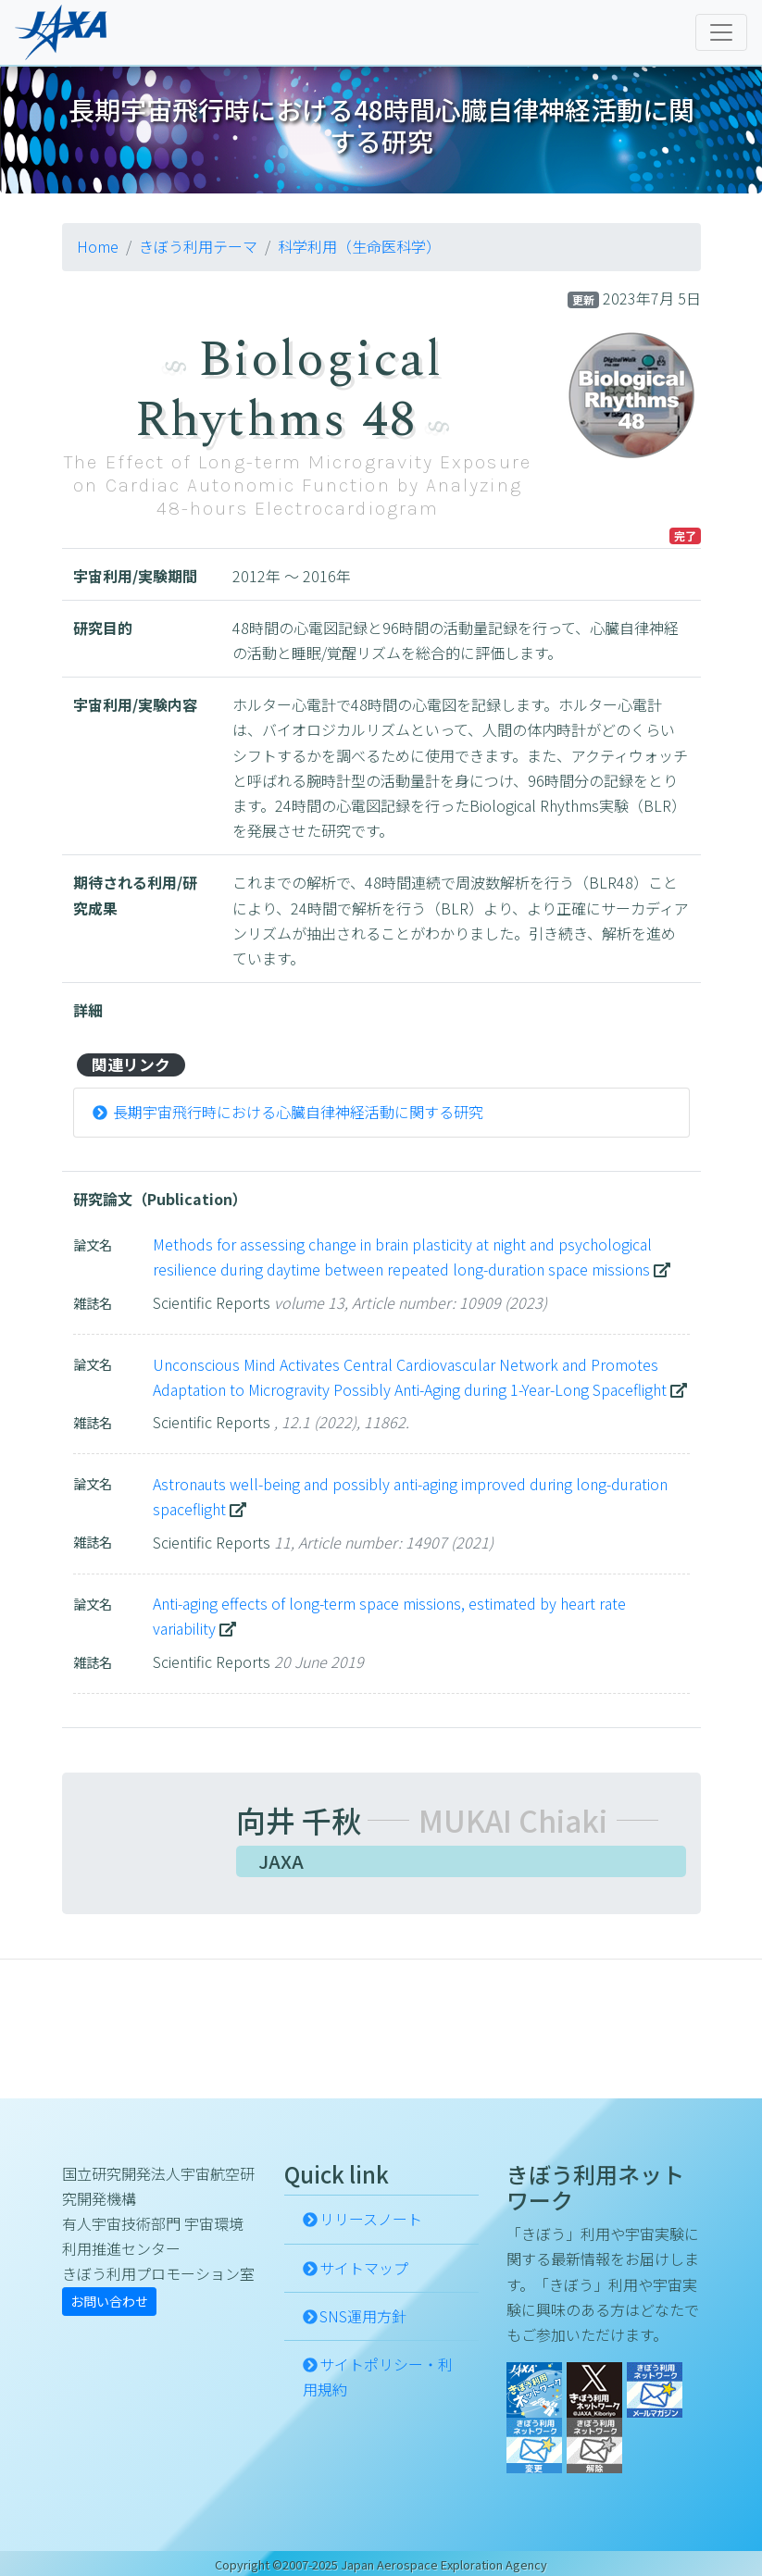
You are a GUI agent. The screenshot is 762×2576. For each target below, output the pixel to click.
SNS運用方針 (362, 2316)
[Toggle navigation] (721, 32)
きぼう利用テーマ (198, 246)
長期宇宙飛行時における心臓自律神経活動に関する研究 (298, 1112)
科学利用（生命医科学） (359, 246)
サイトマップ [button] (363, 2268)
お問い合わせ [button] (109, 2301)
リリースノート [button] (370, 2219)
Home (98, 246)
